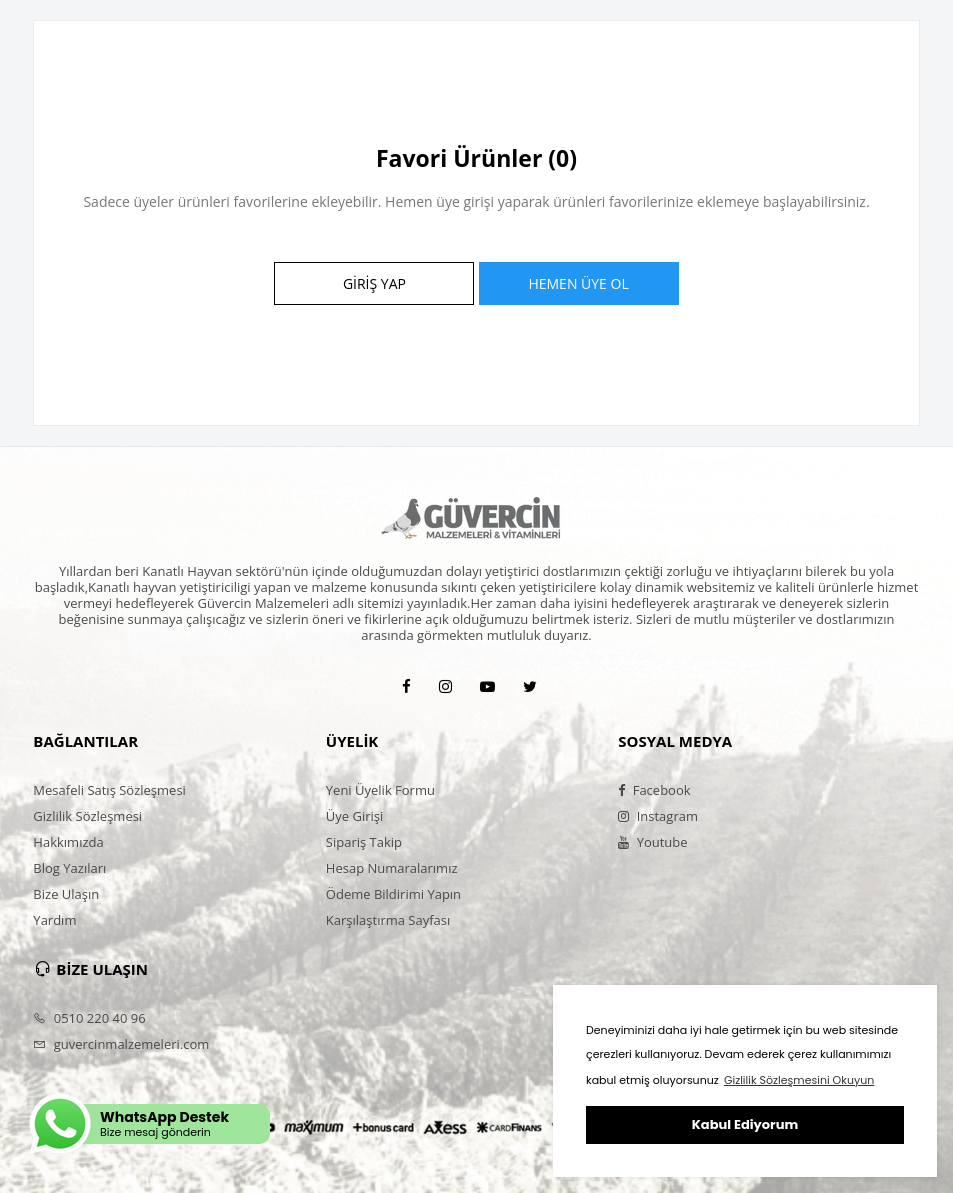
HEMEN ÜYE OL (578, 283)
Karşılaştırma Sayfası (388, 920)
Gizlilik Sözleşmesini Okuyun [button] (799, 1080)
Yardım (54, 920)
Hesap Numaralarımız (392, 868)
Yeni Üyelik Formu (380, 790)
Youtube (652, 842)
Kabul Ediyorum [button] (745, 1124)
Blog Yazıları (69, 868)
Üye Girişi (354, 816)
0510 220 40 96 (89, 1018)
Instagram (658, 816)
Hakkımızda (68, 842)
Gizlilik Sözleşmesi (87, 816)
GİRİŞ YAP (374, 283)
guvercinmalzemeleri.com (121, 1044)
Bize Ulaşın (66, 894)
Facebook (654, 790)
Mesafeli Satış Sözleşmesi (109, 790)
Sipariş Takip (364, 842)
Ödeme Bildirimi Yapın (393, 894)
